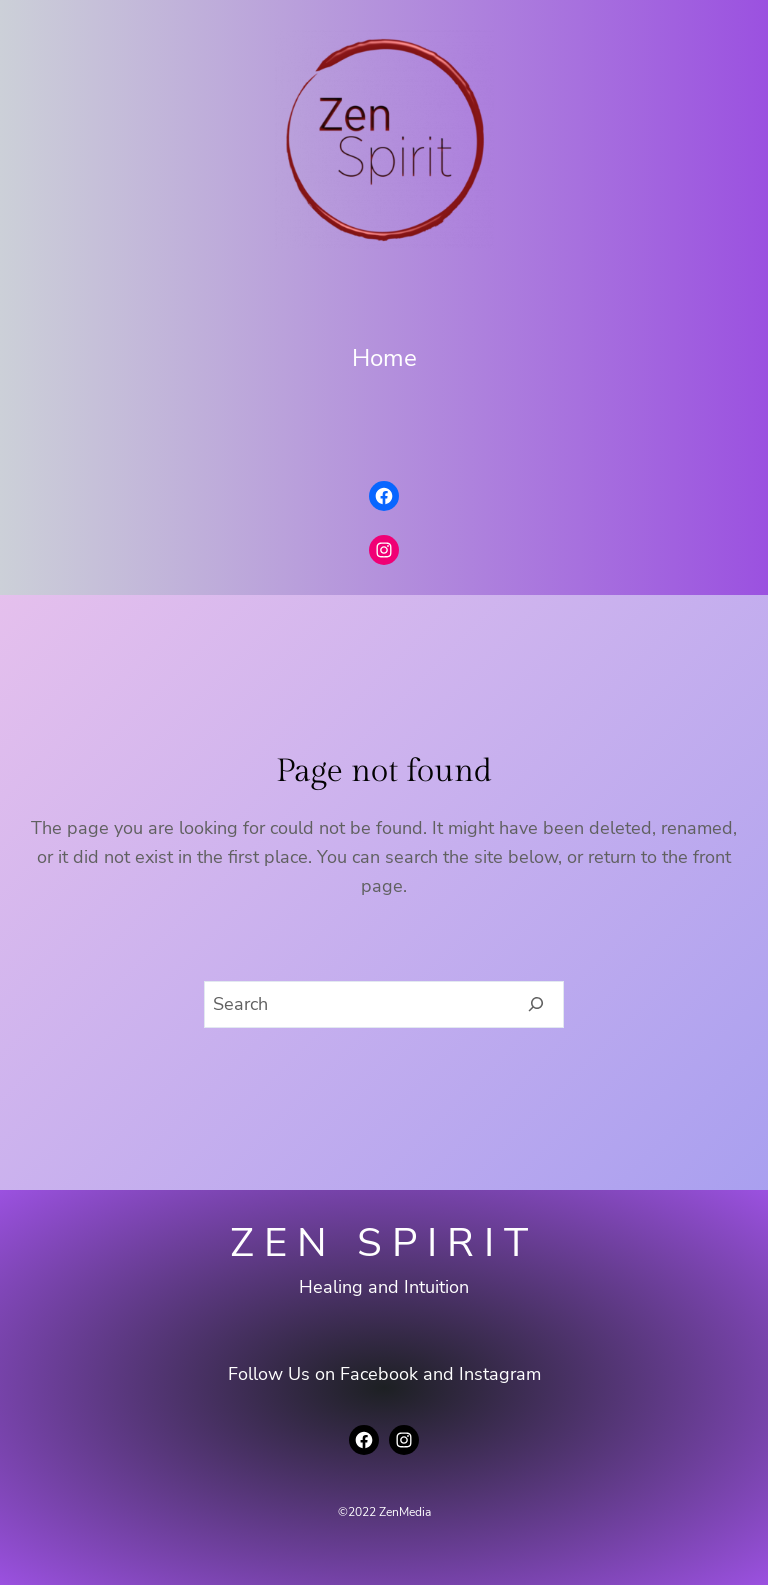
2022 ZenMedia (389, 1512)
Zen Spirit (384, 1243)
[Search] (536, 1005)
